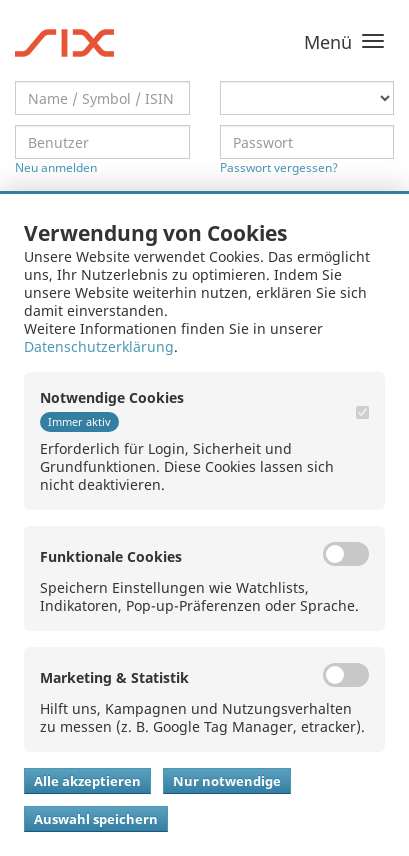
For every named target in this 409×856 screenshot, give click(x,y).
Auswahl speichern (96, 819)
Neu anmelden (56, 167)
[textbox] (102, 98)
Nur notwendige (227, 781)
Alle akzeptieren (87, 781)
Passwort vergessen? (279, 167)
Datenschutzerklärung (99, 346)
